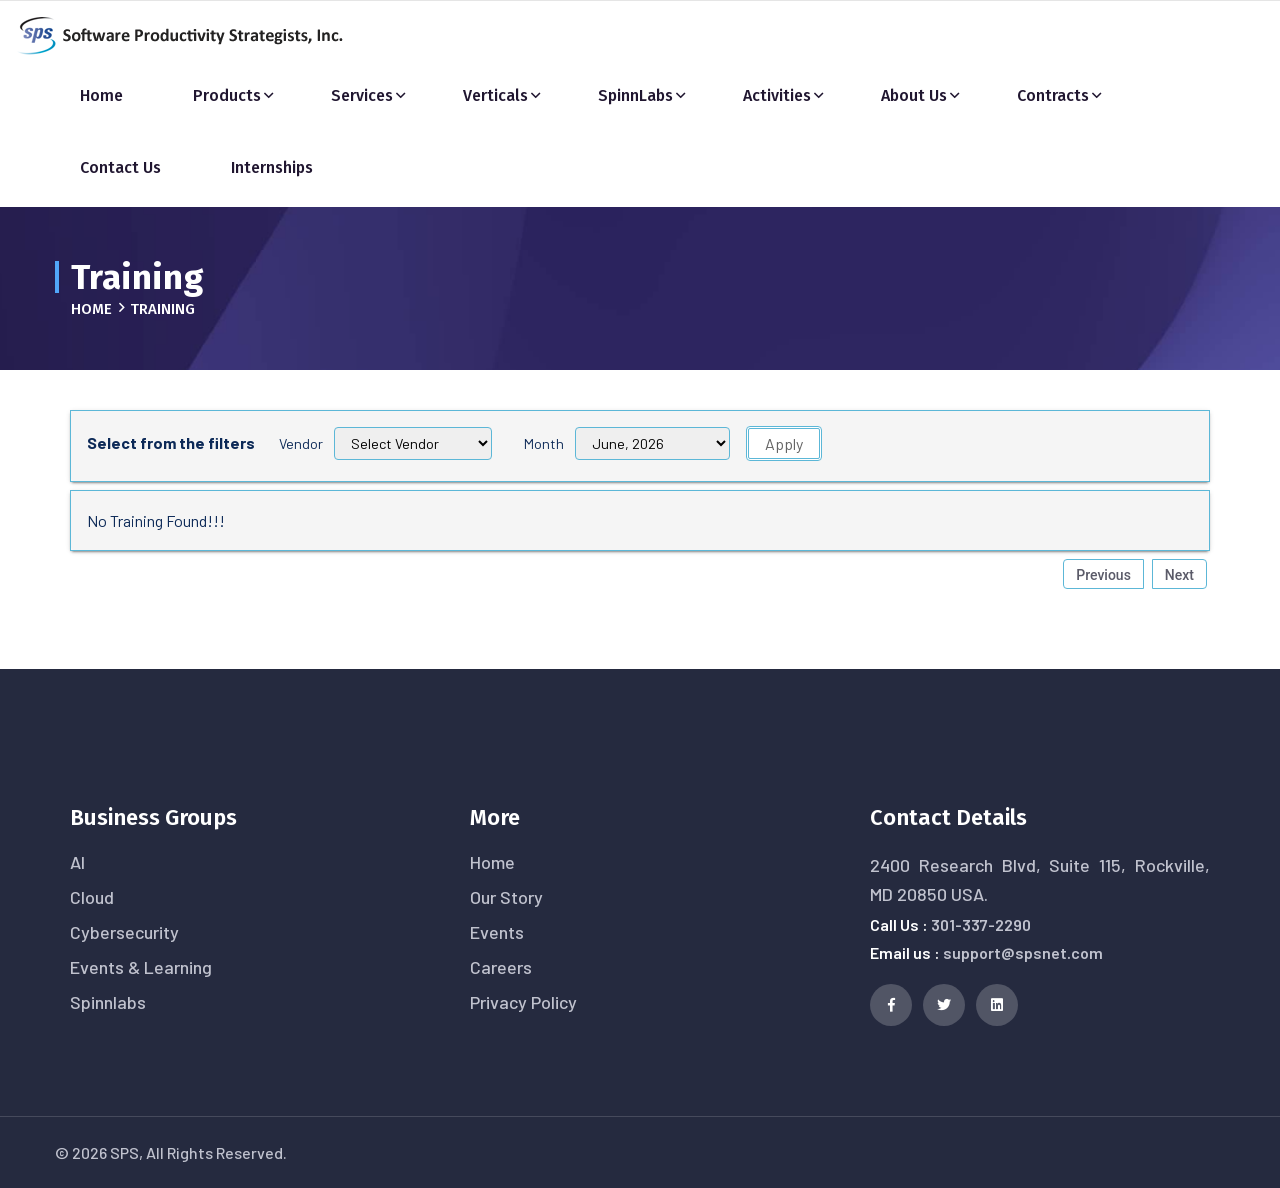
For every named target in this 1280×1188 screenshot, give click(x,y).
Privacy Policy (523, 1002)
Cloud (92, 897)
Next (1179, 575)
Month (544, 443)
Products (227, 95)
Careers (501, 967)
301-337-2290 (981, 924)
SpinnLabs (635, 95)
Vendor (301, 443)
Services (362, 95)
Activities (777, 95)
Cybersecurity (124, 932)
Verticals (495, 95)
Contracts (1053, 95)
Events (497, 932)
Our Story (506, 897)
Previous (1103, 575)
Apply (784, 443)
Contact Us (120, 167)
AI (77, 862)
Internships (272, 167)
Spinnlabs (108, 1002)
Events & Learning (141, 967)
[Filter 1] (652, 443)
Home (101, 95)
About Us (914, 95)
